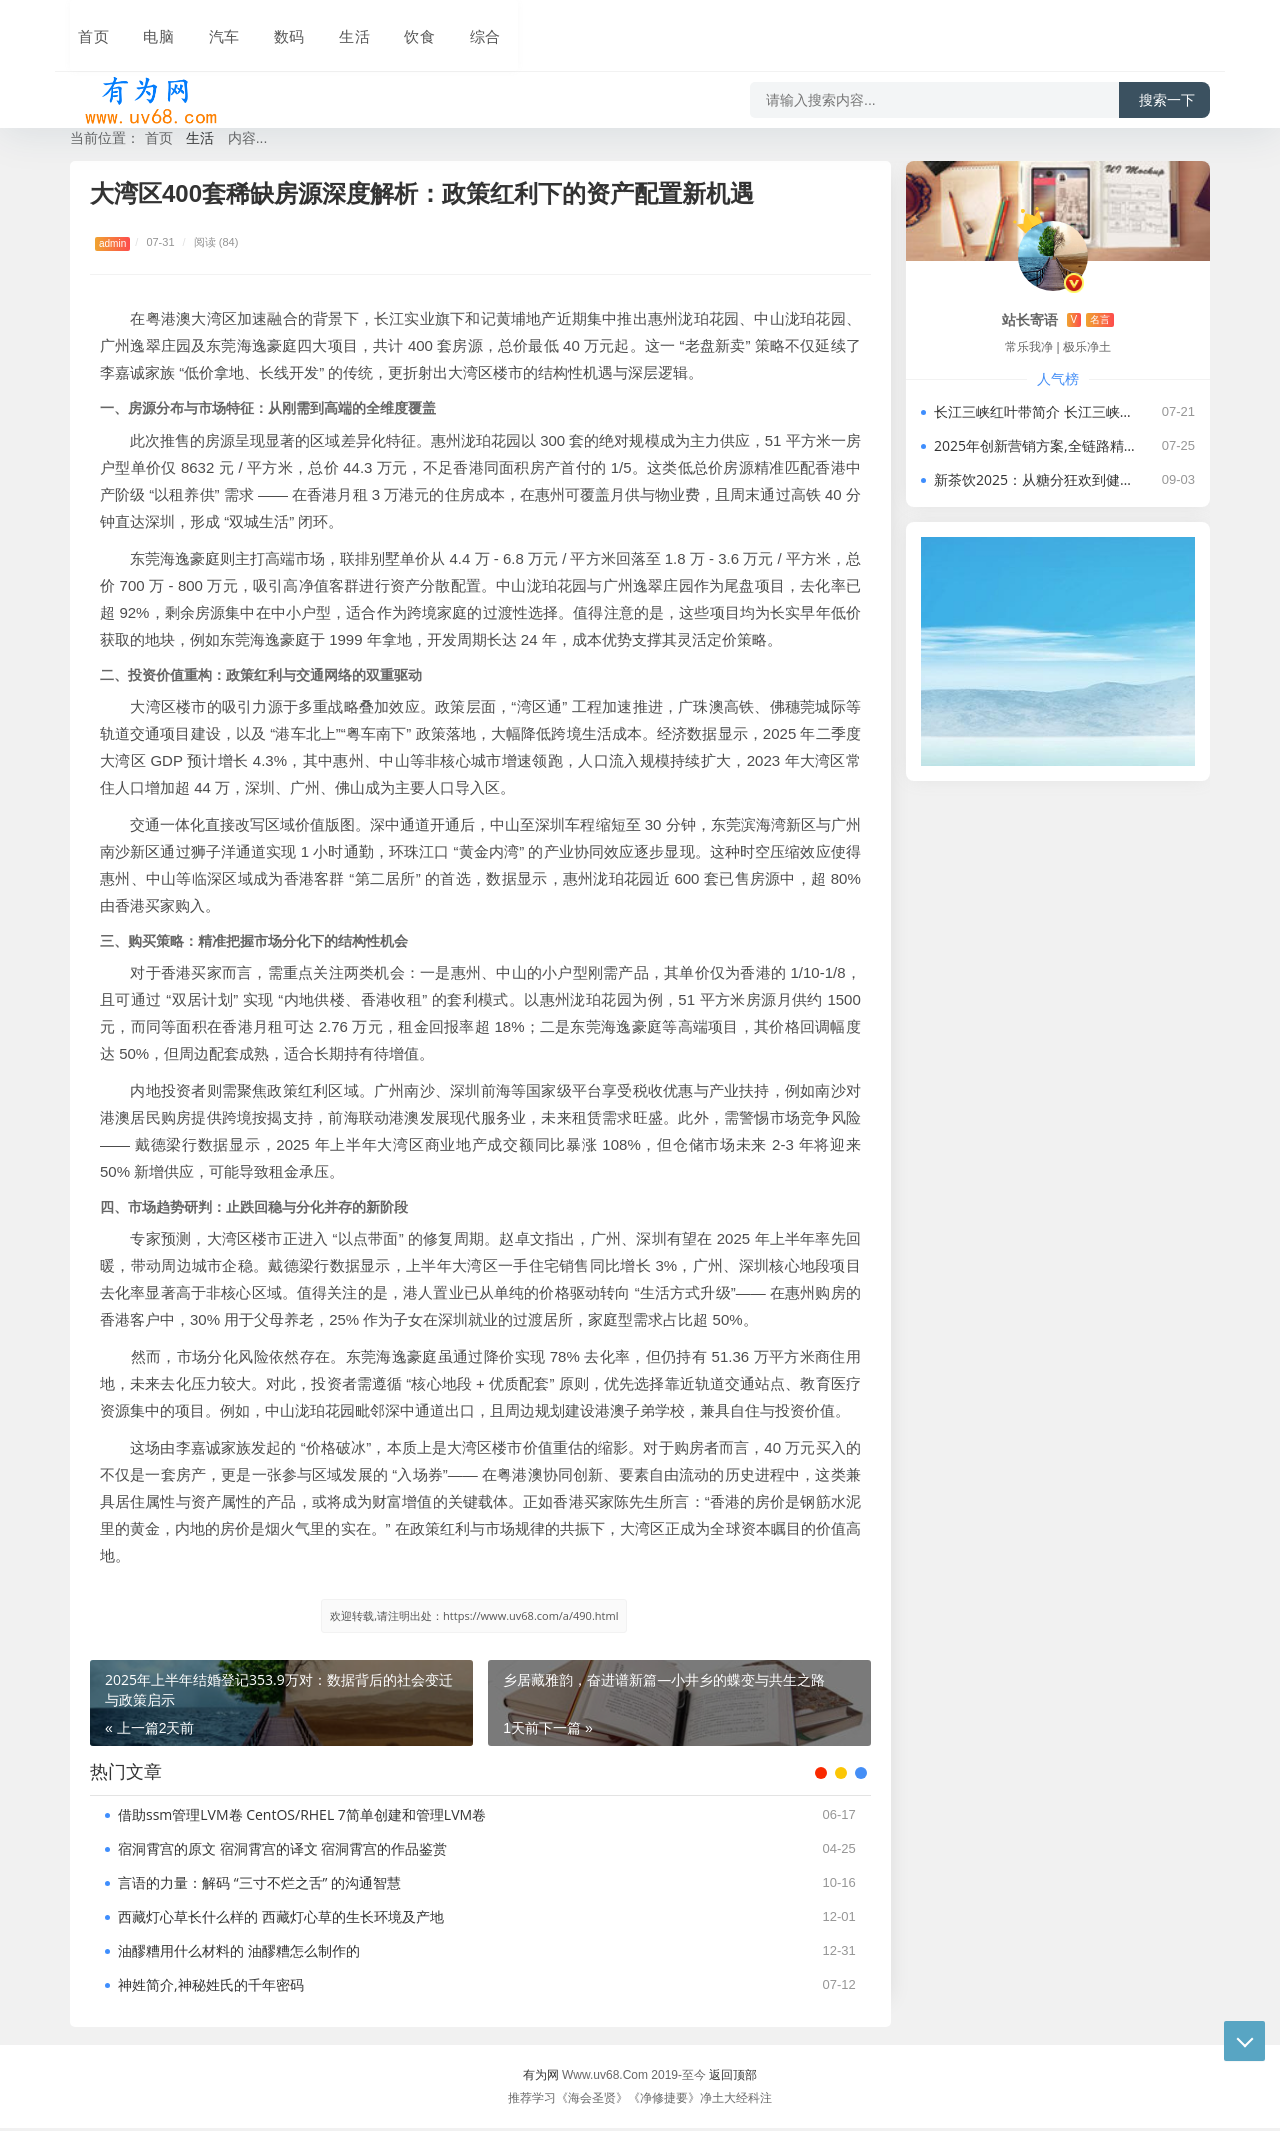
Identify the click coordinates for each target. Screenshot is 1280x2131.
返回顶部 (733, 2077)
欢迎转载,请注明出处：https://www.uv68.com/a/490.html (473, 1615)
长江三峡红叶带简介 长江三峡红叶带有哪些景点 (1036, 411)
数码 (272, 27)
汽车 (210, 27)
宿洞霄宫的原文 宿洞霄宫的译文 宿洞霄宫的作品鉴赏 (282, 1851)
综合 (458, 27)
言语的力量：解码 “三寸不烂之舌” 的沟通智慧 (259, 1885)
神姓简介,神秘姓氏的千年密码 (211, 1987)
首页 (86, 27)
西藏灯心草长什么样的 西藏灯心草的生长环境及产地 (281, 1919)
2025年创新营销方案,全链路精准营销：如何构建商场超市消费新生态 (1036, 445)
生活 (334, 27)
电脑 (148, 27)
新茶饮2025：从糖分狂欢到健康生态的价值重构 (1036, 479)
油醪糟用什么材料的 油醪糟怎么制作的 (239, 1953)
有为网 (541, 2077)
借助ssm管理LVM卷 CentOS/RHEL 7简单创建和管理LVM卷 (302, 1817)
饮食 (396, 27)
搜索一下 (1167, 84)
